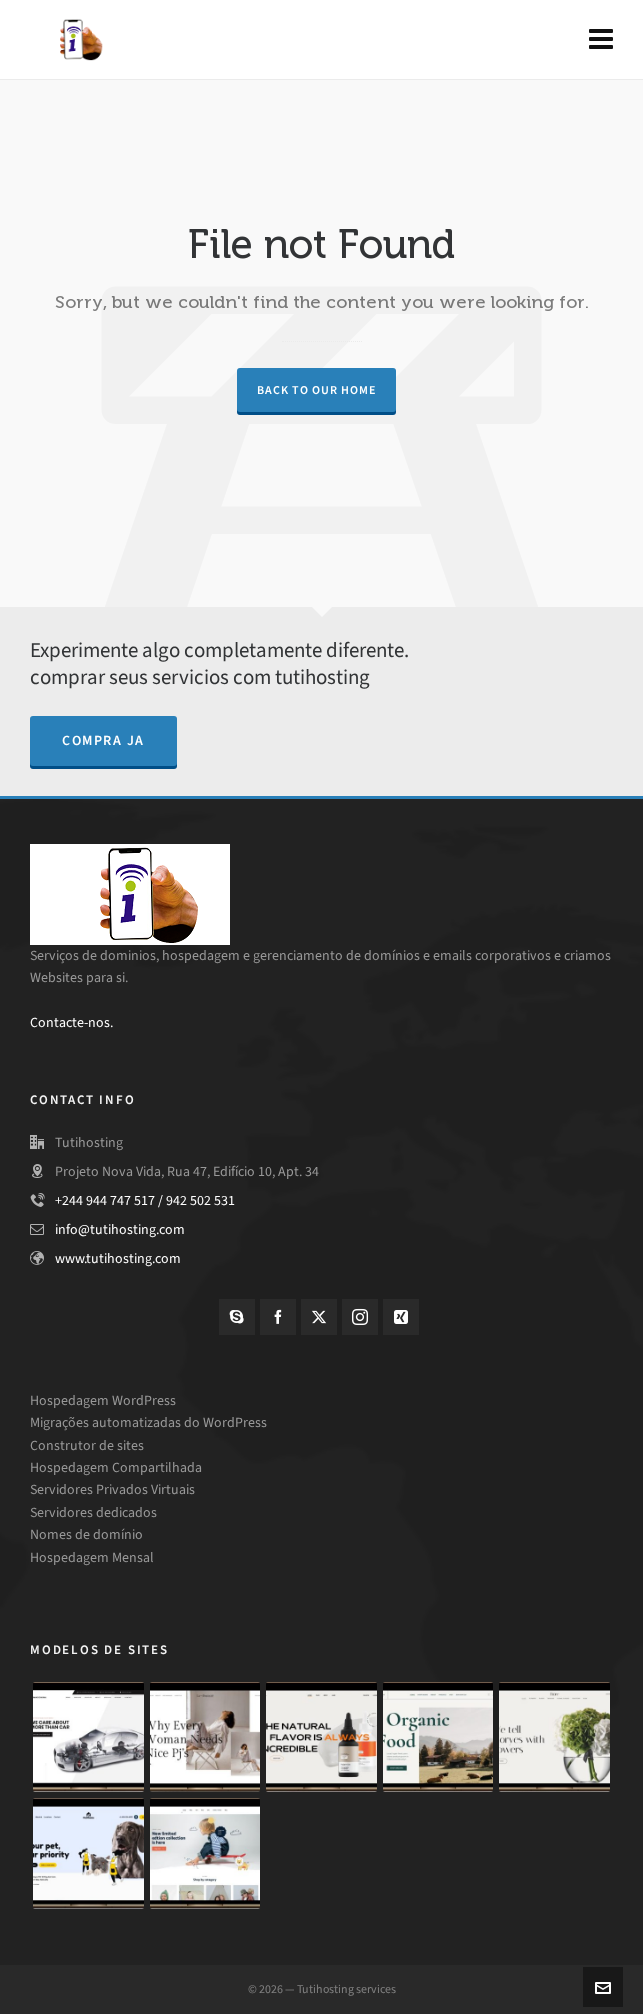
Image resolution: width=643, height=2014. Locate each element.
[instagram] (360, 1317)
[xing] (401, 1317)
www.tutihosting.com (118, 1258)
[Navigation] (601, 40)
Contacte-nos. (71, 1022)
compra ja (103, 740)
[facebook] (278, 1317)
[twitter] (319, 1317)
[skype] (237, 1317)
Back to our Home (316, 390)
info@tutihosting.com (120, 1229)
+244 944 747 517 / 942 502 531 (145, 1200)
